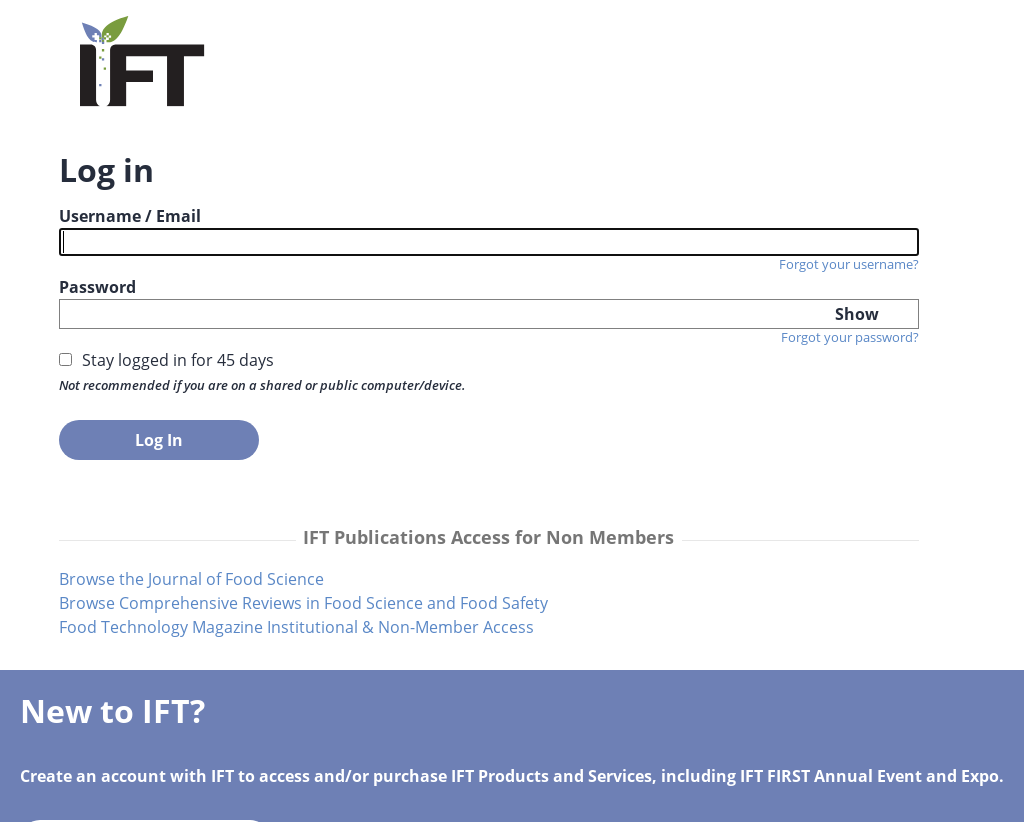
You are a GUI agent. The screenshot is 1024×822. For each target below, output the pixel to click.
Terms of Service (498, 796)
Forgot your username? (381, 264)
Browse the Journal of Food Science (193, 627)
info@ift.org (354, 796)
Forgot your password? (382, 361)
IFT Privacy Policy (656, 796)
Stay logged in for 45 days (180, 384)
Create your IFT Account (657, 352)
